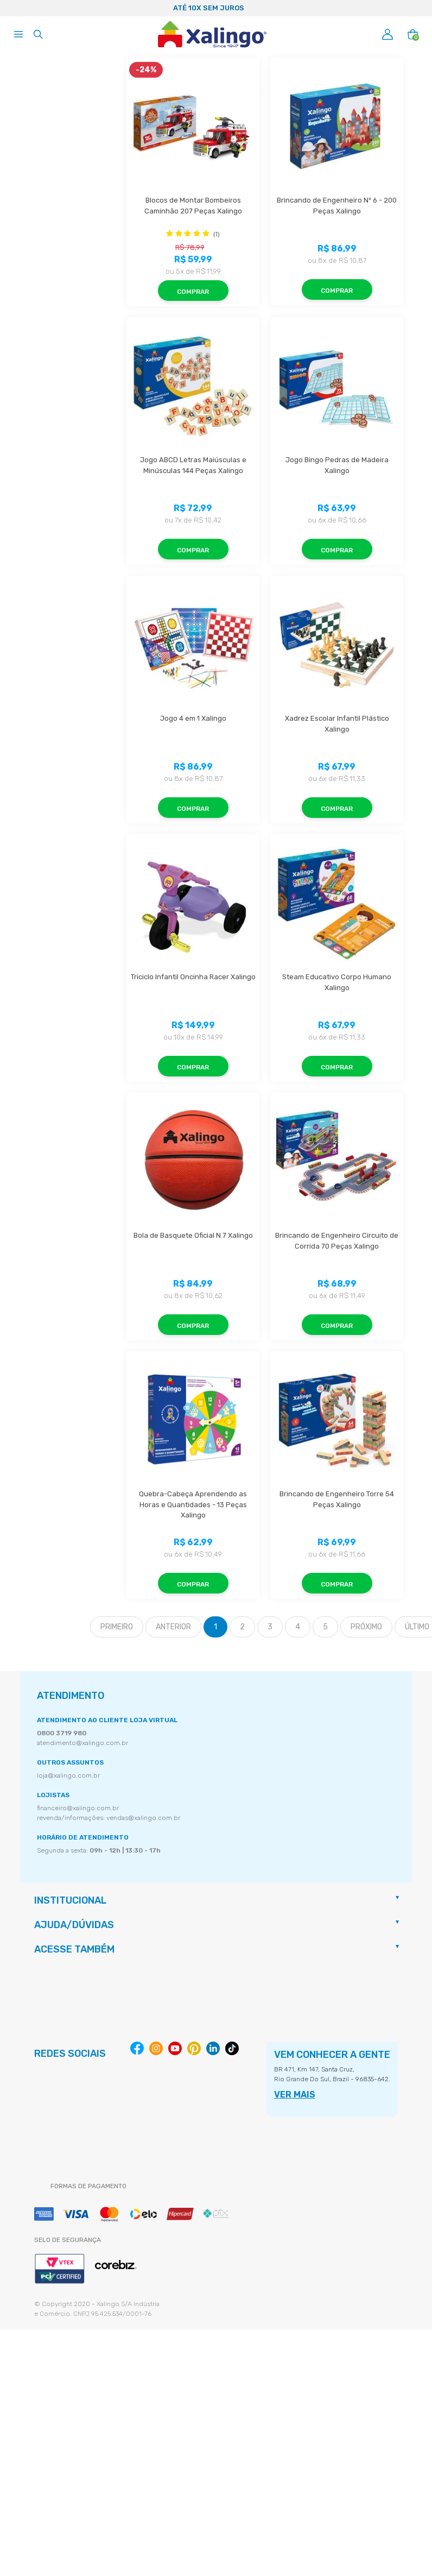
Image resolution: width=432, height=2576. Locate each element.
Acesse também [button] (74, 1949)
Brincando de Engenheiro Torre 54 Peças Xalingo (337, 1499)
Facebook (137, 2048)
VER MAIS (294, 2094)
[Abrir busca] (38, 34)
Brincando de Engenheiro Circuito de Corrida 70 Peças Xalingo (337, 1240)
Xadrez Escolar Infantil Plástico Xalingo (338, 723)
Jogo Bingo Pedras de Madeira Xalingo (337, 465)
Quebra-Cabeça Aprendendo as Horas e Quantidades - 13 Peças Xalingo (194, 1504)
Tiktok (232, 2048)
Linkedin (213, 2048)
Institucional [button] (70, 1900)
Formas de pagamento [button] (88, 2186)
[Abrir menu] (18, 34)
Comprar (193, 291)
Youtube (175, 2048)
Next (419, 8)
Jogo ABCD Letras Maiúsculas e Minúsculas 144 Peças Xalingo (194, 465)
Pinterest (194, 2048)
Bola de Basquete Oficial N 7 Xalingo (193, 1235)
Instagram (156, 2048)
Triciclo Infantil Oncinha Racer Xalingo (193, 977)
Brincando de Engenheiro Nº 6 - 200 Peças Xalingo (337, 205)
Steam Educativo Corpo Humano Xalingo (337, 982)
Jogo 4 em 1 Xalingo (193, 718)
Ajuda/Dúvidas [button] (74, 1925)
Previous (13, 8)
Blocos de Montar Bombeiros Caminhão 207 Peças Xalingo (193, 205)
